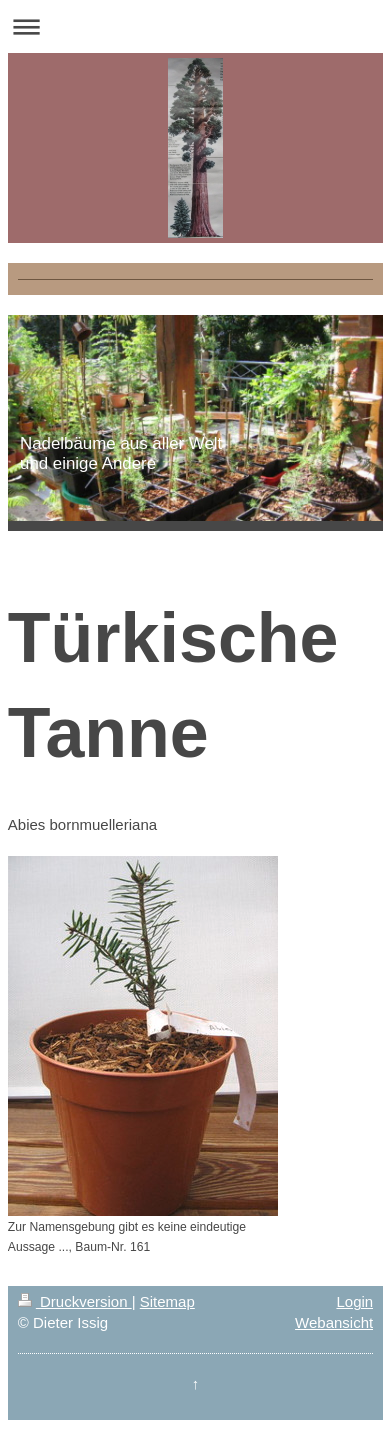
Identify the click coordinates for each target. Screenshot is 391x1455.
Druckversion (75, 1301)
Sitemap (167, 1301)
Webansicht (334, 1322)
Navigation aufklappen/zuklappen (195, 26)
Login (354, 1301)
